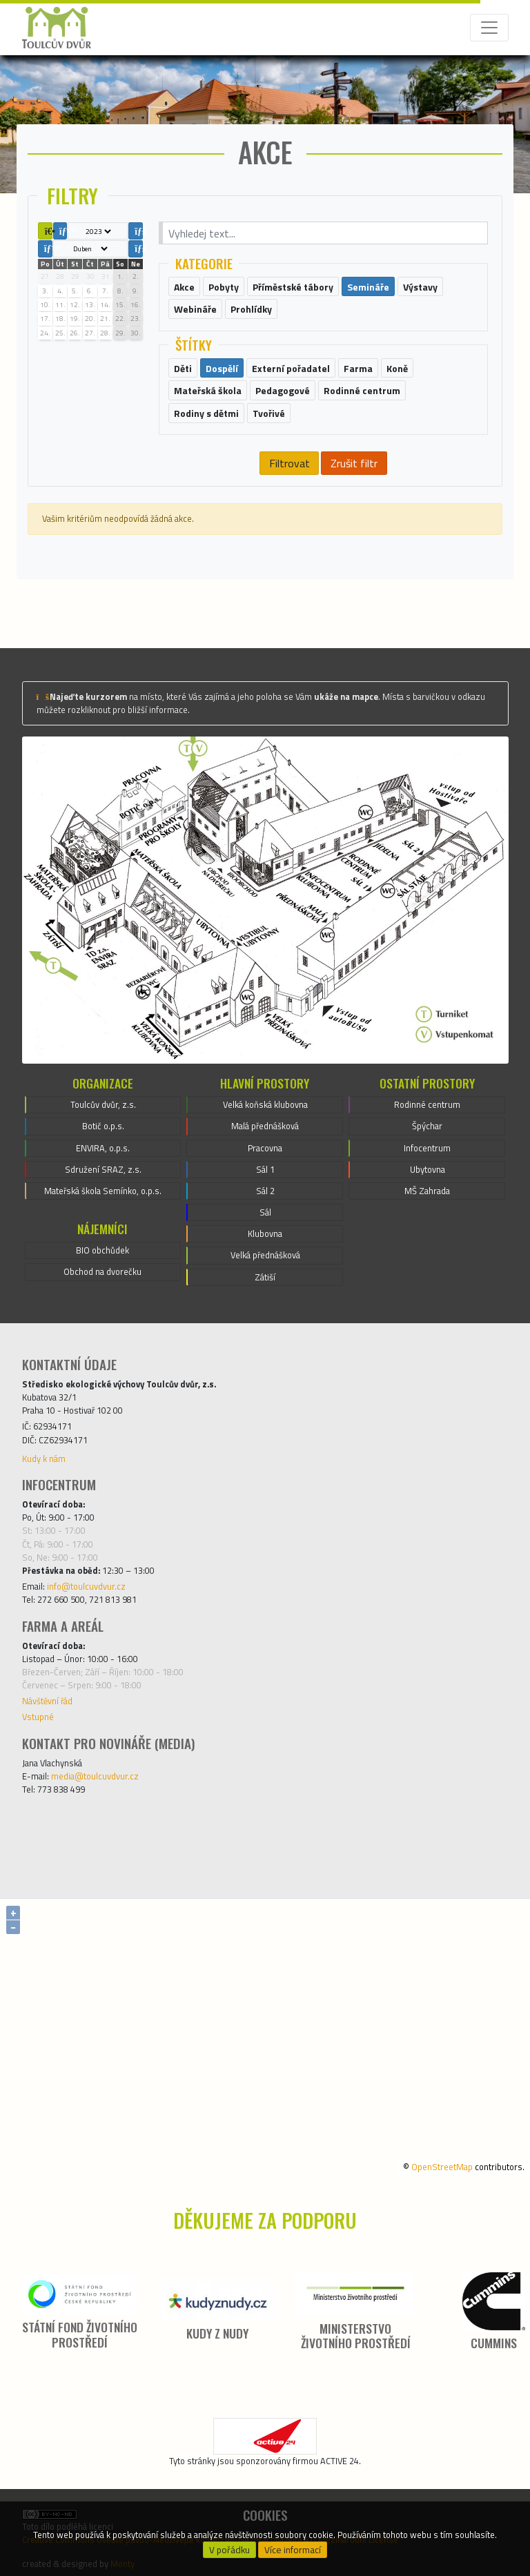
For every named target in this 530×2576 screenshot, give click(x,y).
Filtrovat (289, 463)
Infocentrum (427, 1148)
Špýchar (427, 1126)
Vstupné (38, 1717)
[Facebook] (226, 1835)
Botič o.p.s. (103, 1126)
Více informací (292, 2550)
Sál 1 (265, 1169)
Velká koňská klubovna (265, 1104)
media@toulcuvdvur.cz (95, 1776)
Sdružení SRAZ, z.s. (103, 1169)
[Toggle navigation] (489, 27)
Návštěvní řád (47, 1701)
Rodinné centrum (427, 1104)
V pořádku (229, 2550)
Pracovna (265, 1148)
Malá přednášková (265, 1126)
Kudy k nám (44, 1458)
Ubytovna (427, 1169)
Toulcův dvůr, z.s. (103, 1104)
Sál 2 (265, 1191)
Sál (265, 1212)
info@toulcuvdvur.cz (86, 1586)
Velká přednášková (265, 1255)
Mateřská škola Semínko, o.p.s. (102, 1191)
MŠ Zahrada (427, 1191)
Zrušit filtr (354, 463)
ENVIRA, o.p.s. (103, 1148)
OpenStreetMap (442, 2167)
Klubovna (265, 1233)
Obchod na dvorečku (102, 1271)
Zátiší (265, 1277)
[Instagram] (304, 1835)
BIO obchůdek (102, 1250)
